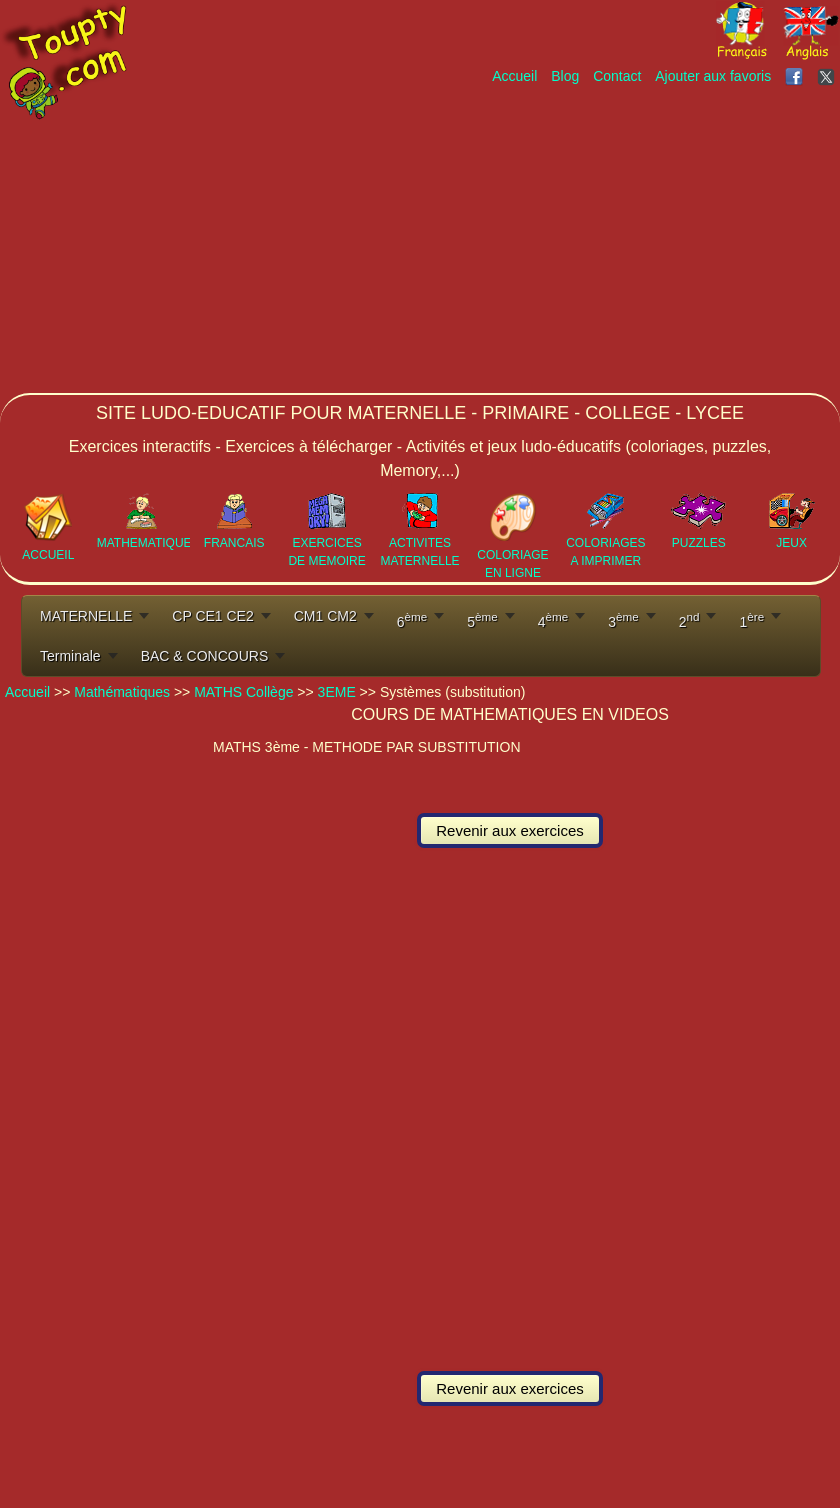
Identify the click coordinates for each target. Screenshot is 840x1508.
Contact (617, 76)
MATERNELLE (86, 616)
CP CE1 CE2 (212, 616)
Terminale (70, 656)
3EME (337, 692)
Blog (565, 76)
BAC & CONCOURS (205, 656)
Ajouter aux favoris (713, 76)
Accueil (514, 76)
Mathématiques (122, 692)
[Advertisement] (540, 237)
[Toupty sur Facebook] (796, 76)
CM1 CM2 (325, 616)
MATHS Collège (243, 692)
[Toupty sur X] (828, 76)
